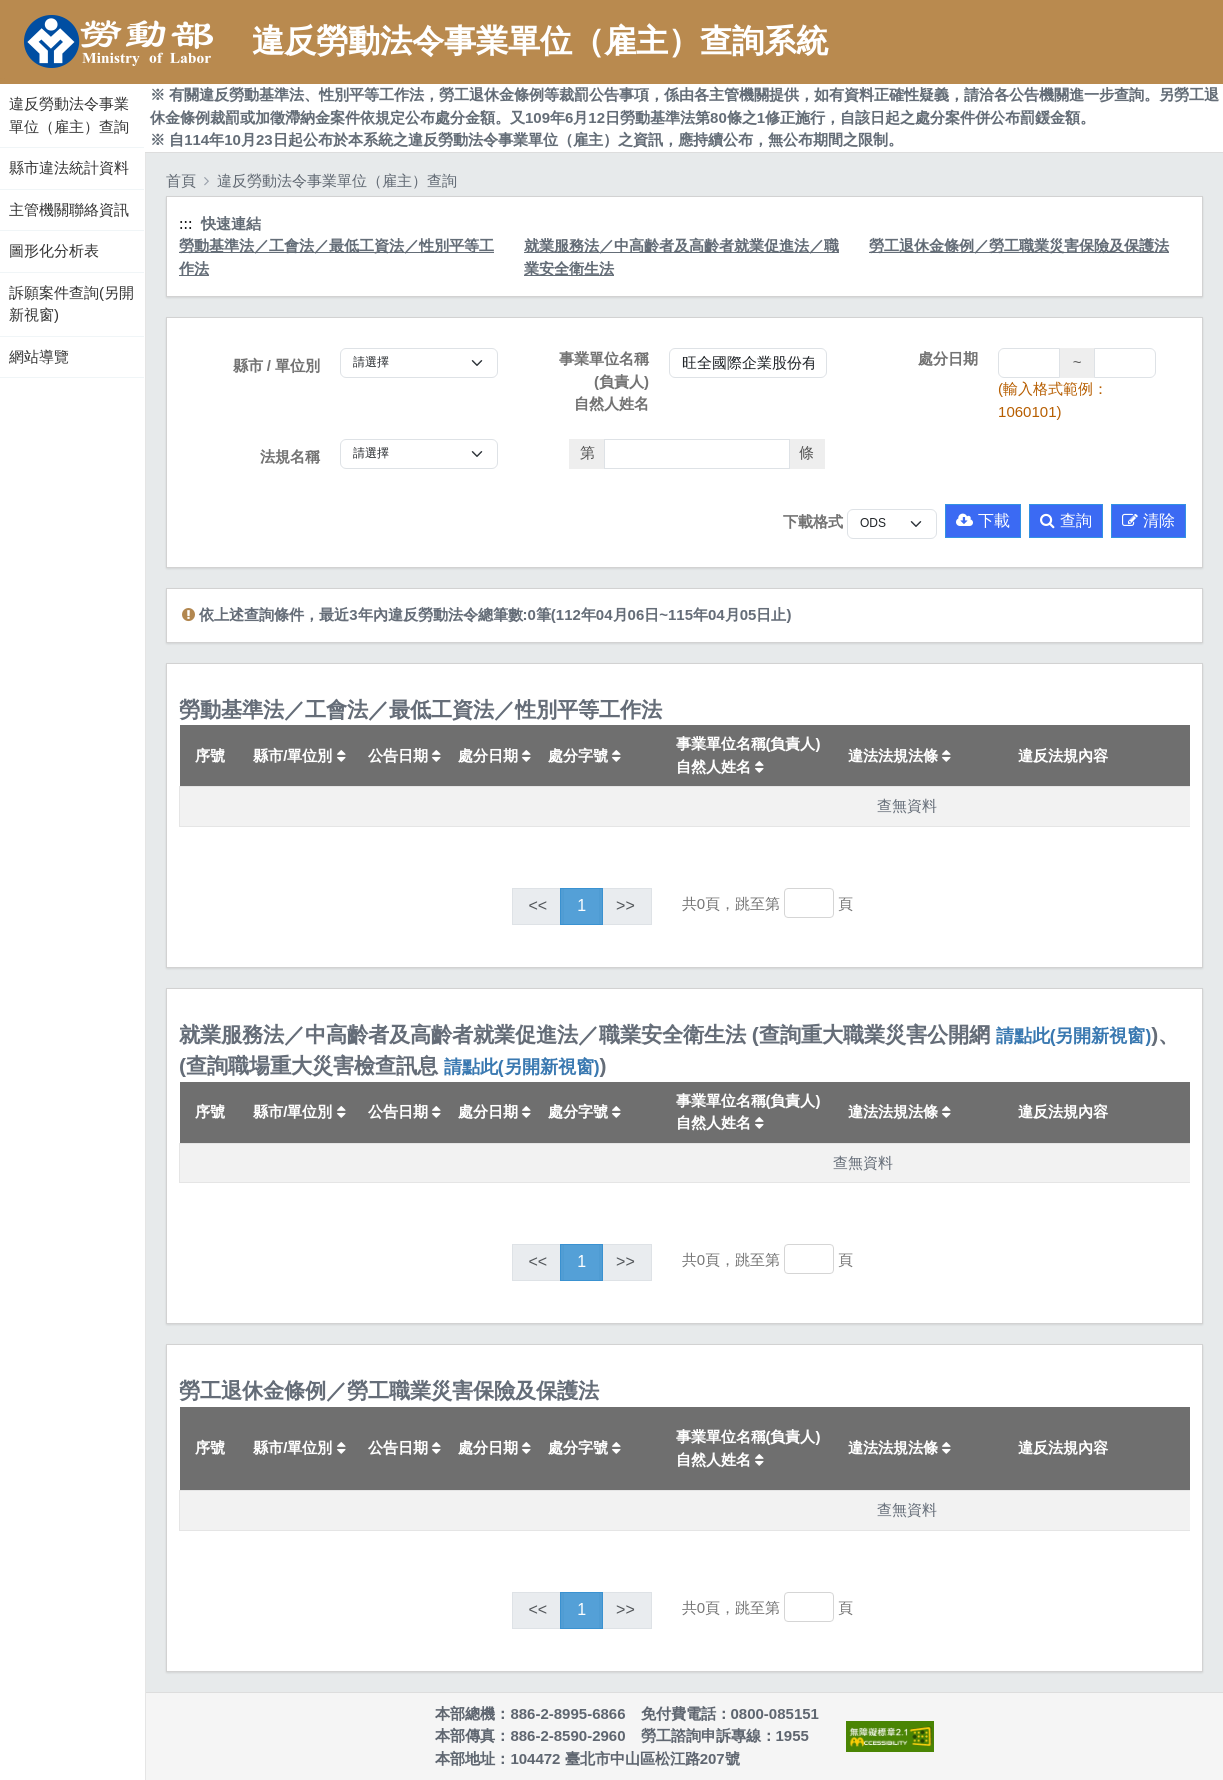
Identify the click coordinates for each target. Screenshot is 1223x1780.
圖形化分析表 (54, 250)
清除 (1148, 520)
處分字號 (584, 755)
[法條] (697, 454)
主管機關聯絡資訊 (69, 209)
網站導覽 (39, 356)
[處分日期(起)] (1029, 363)
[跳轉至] (809, 903)
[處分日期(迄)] (1125, 363)
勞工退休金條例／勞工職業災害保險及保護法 (1019, 245)
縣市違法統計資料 (69, 167)
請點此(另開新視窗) (1074, 1036)
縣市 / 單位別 (277, 365)
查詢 (1066, 520)
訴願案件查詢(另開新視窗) (71, 304)
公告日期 (404, 755)
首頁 (181, 180)
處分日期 (948, 358)
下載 (983, 520)
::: (2, 79)
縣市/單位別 (299, 755)
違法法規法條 (899, 755)
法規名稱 (290, 456)
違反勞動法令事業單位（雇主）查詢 (69, 115)
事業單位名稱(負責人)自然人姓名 (604, 381)
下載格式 (813, 521)
